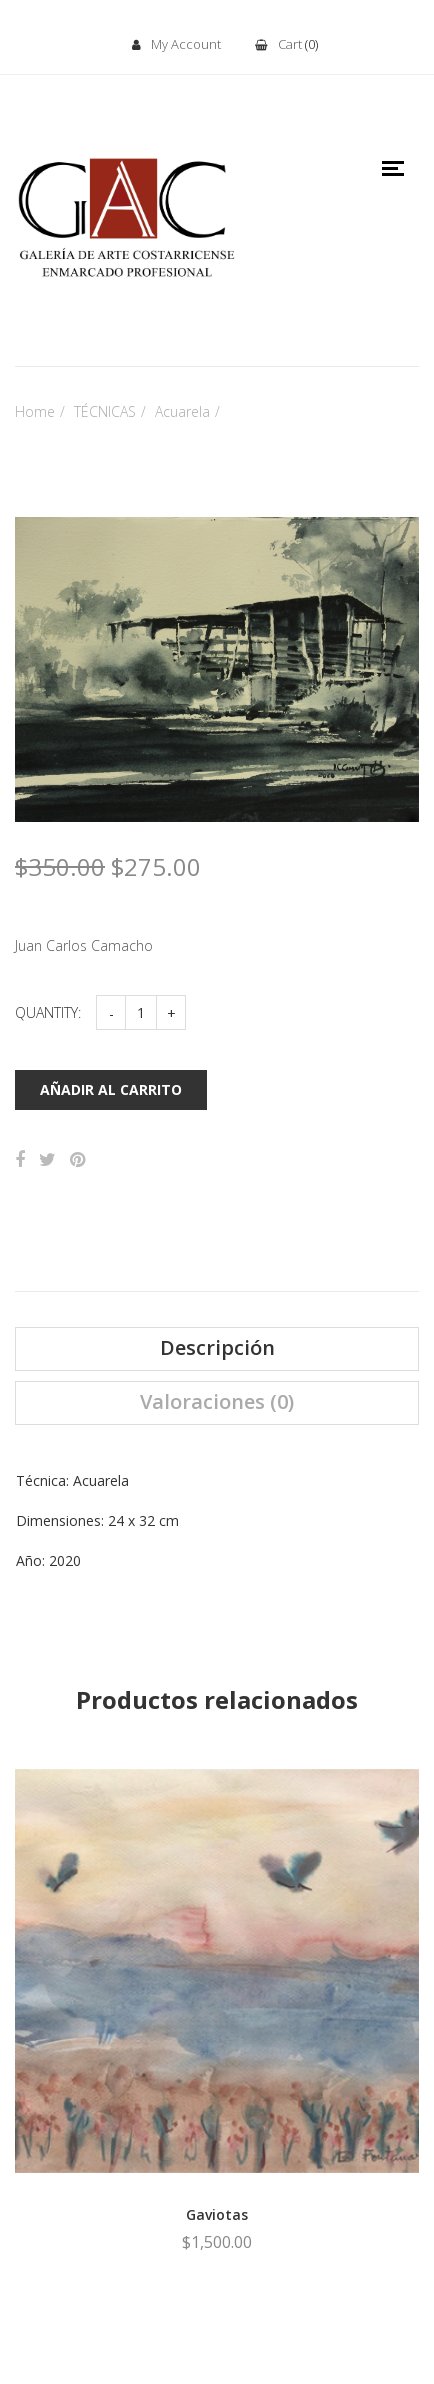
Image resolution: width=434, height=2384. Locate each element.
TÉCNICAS (105, 411)
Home (35, 411)
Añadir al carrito (111, 1089)
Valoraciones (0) (217, 1402)
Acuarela (182, 411)
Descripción (217, 1348)
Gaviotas (217, 2214)
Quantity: (48, 1012)
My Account (176, 45)
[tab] (217, 1349)
